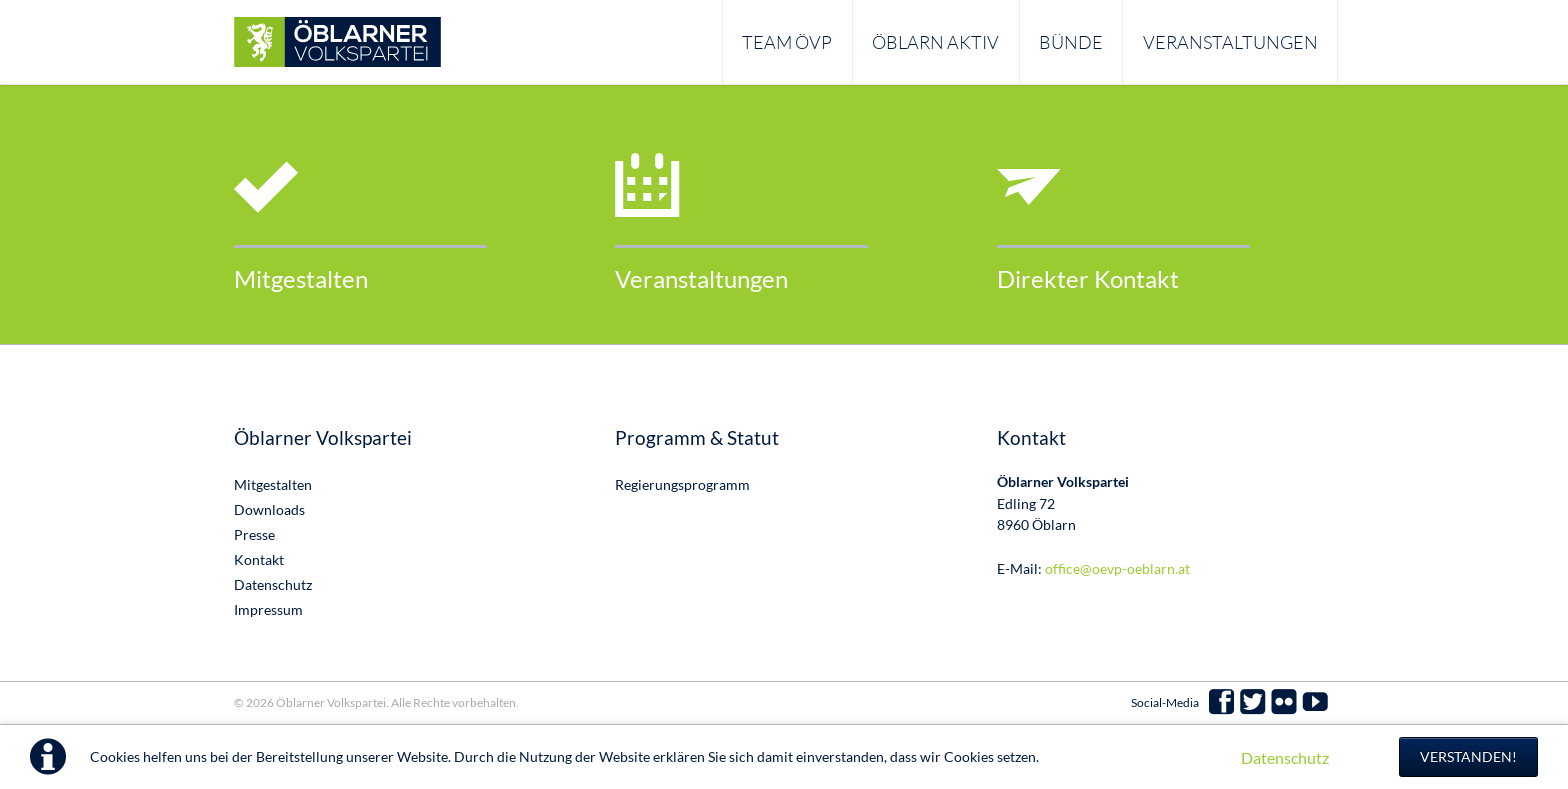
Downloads (269, 509)
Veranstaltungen (701, 278)
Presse (254, 534)
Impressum (268, 609)
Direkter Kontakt (1088, 278)
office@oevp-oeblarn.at (1117, 568)
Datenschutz (1285, 757)
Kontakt (259, 559)
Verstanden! (1468, 756)
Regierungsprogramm (682, 484)
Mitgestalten (301, 278)
